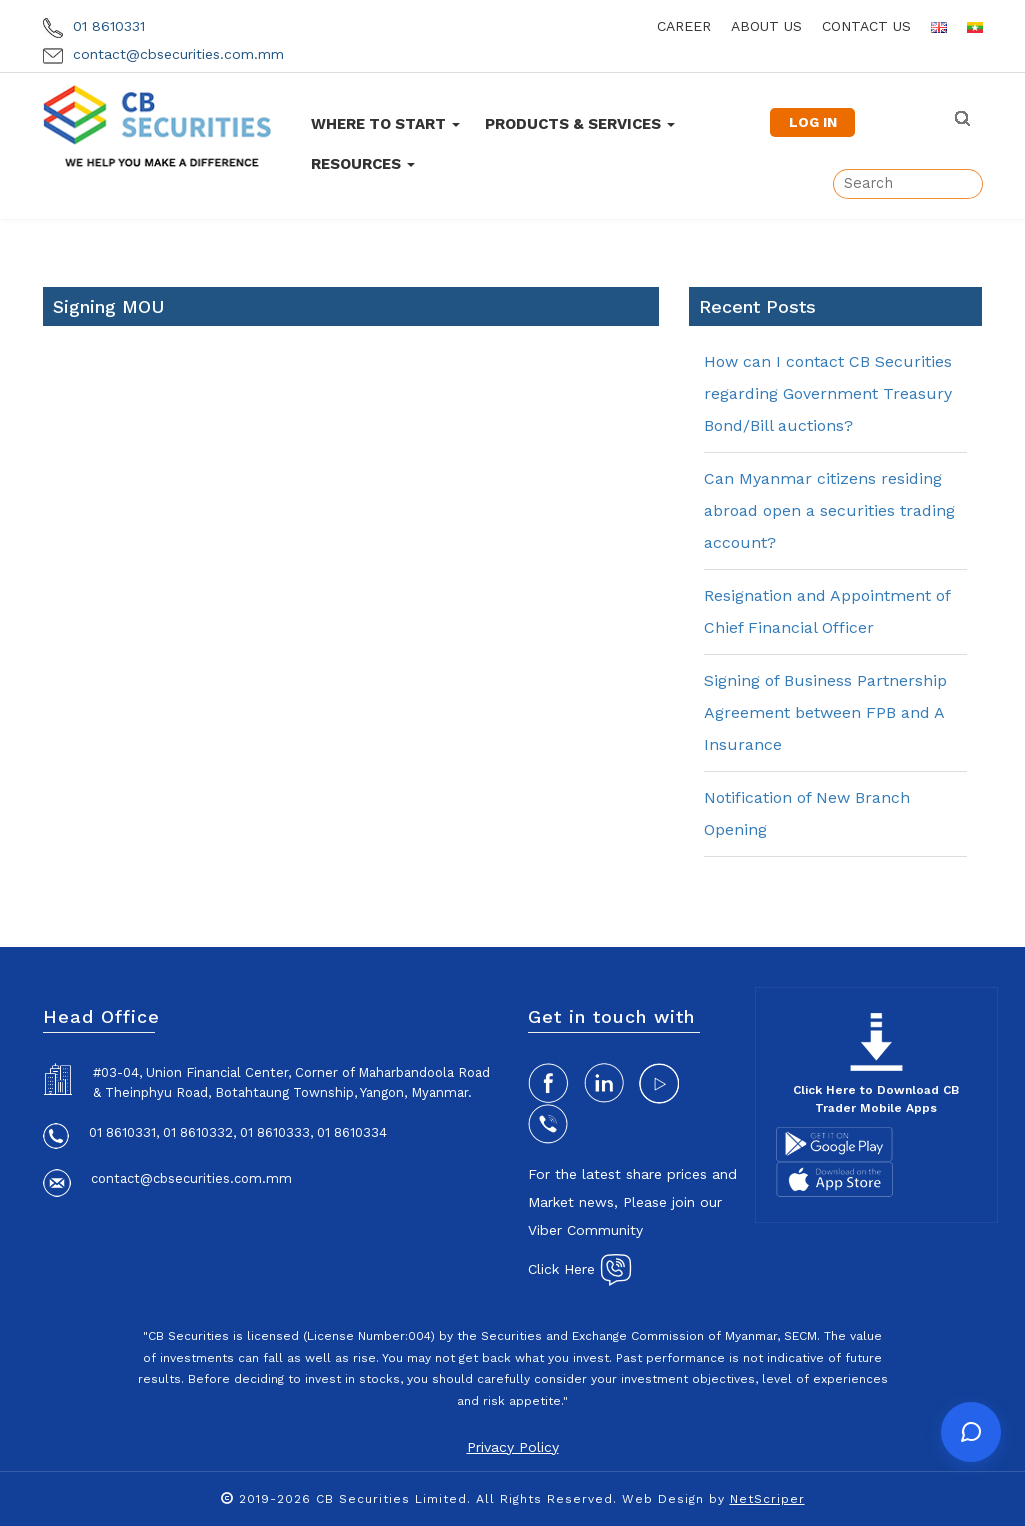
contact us (866, 26)
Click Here (580, 1269)
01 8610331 (94, 26)
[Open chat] (971, 1432)
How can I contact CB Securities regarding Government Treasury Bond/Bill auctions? (828, 393)
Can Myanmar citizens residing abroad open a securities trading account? (829, 510)
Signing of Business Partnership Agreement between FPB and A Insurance (825, 712)
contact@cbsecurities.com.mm (163, 54)
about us (766, 26)
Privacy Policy (513, 1447)
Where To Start (385, 124)
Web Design (663, 1499)
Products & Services (580, 124)
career (684, 26)
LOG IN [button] (813, 122)
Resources (363, 164)
